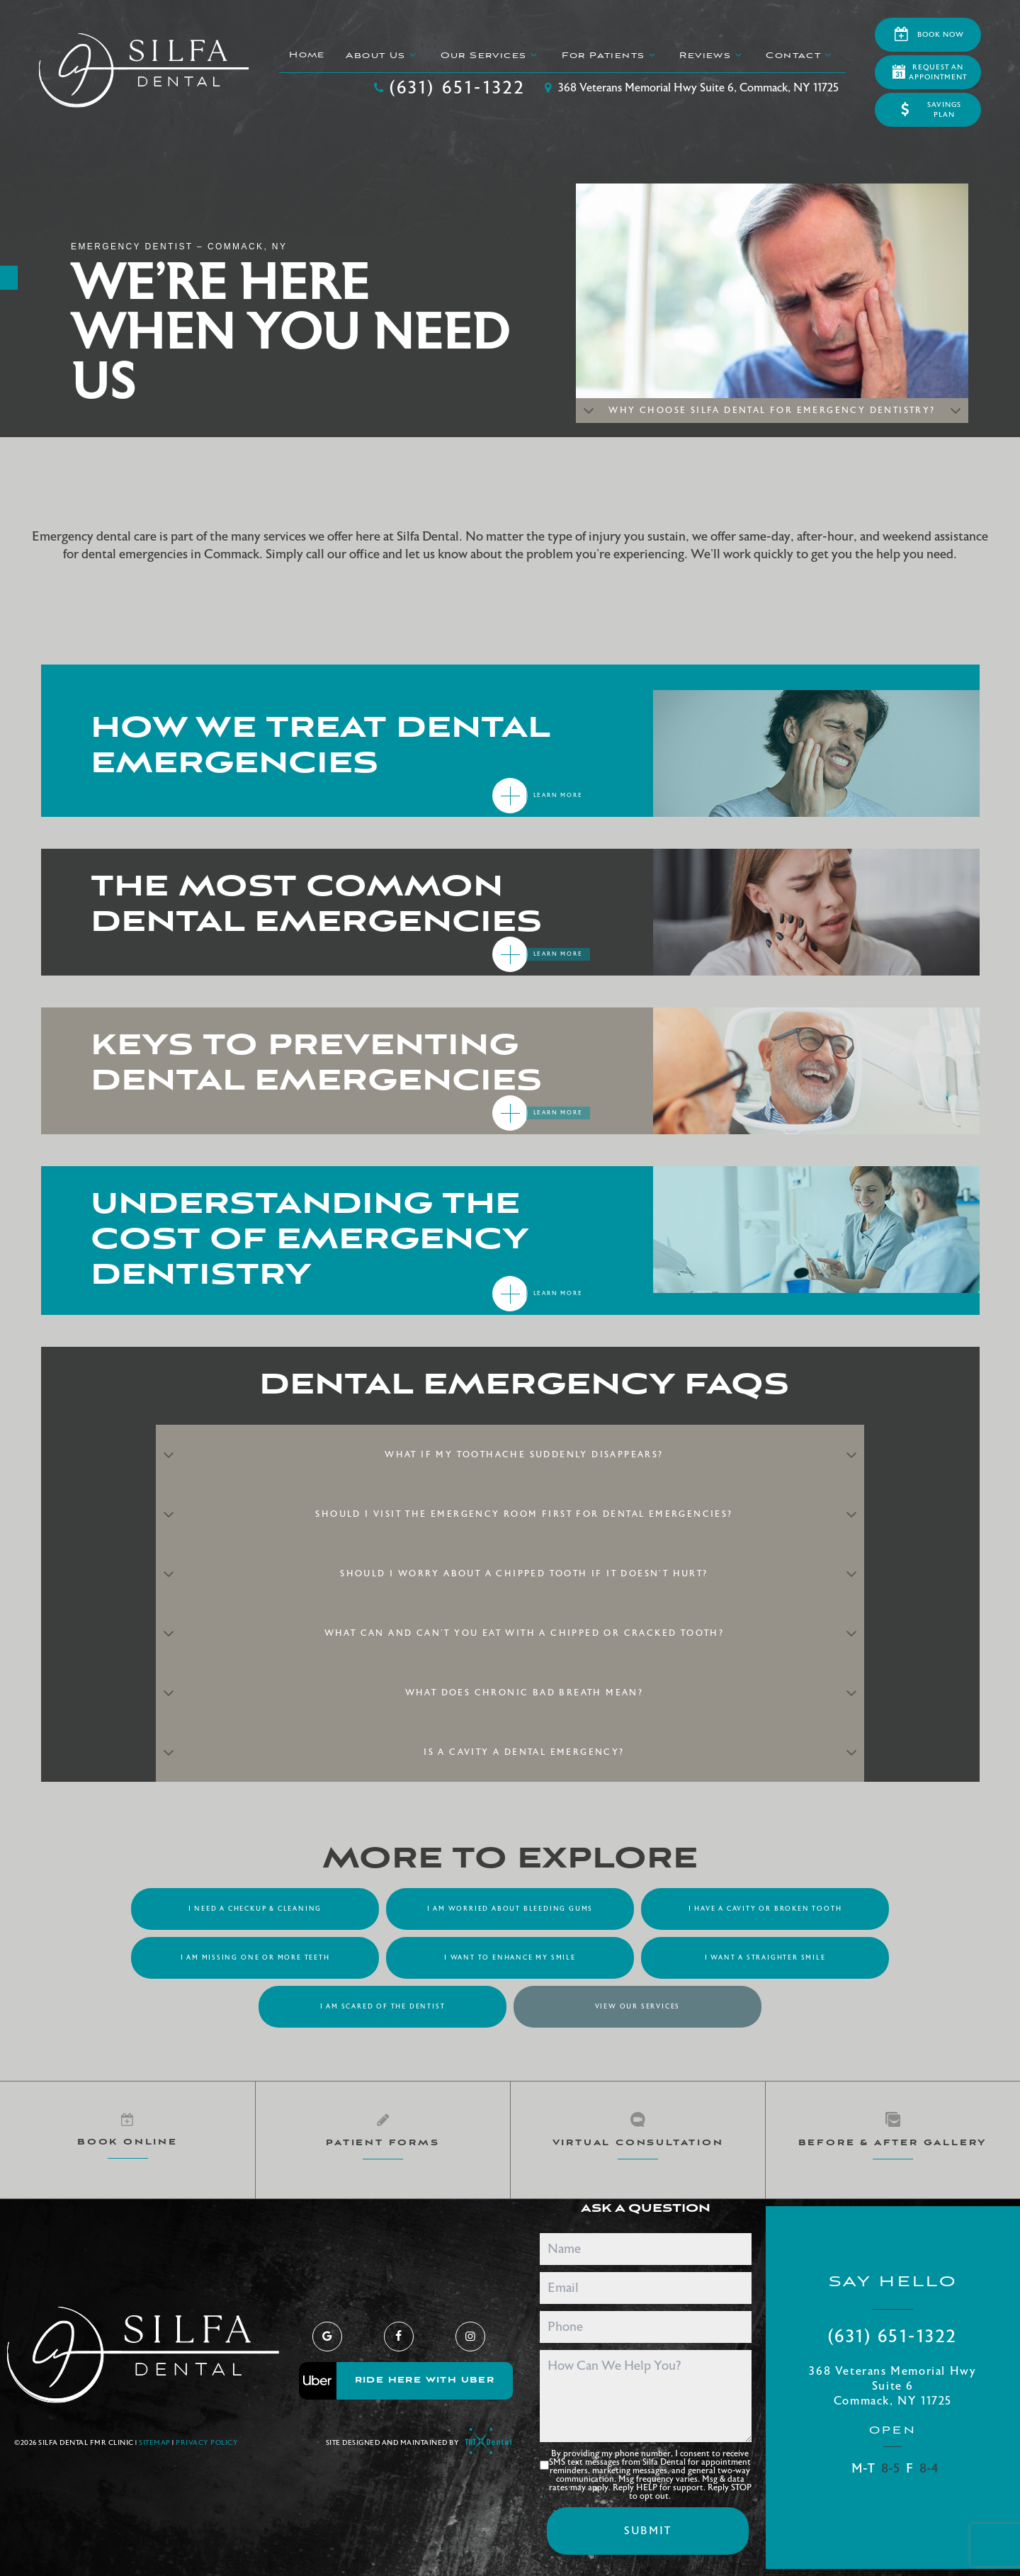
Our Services (490, 55)
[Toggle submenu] (413, 55)
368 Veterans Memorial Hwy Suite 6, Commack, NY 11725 (689, 88)
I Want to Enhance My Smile (510, 1957)
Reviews (711, 55)
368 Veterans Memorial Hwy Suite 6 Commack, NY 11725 (892, 2386)
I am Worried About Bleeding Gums (510, 1908)
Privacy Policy (207, 2443)
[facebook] (399, 2336)
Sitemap (155, 2443)
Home (307, 55)
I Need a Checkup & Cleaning (255, 1908)
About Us (382, 55)
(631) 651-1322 (449, 88)
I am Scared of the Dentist (383, 2006)
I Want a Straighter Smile (765, 1957)
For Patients (610, 55)
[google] (327, 2336)
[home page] (144, 70)
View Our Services (638, 2006)
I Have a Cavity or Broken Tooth (765, 1908)
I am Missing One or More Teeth (255, 1957)
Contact (800, 55)
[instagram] (470, 2336)
